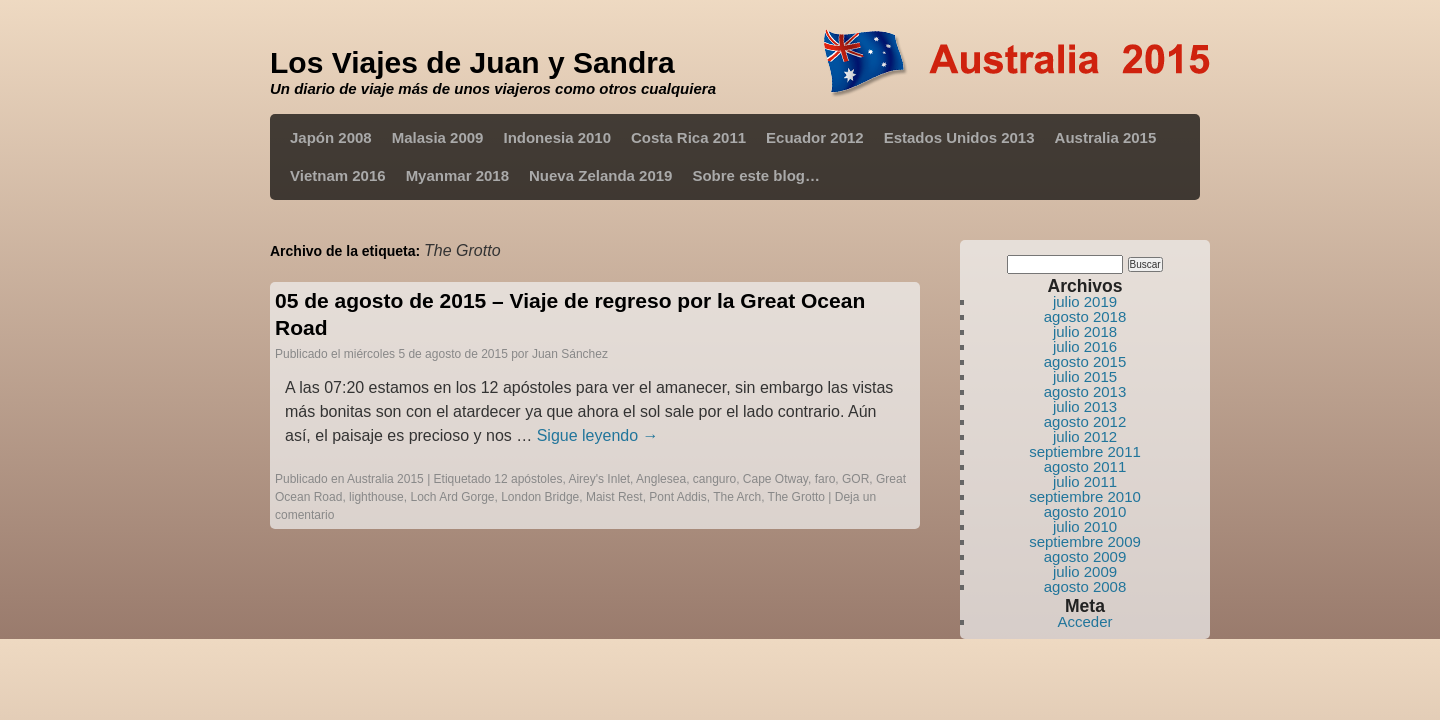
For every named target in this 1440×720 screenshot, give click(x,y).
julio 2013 (1085, 406)
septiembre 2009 (1085, 541)
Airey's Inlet (599, 479)
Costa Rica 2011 (688, 137)
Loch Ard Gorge (452, 497)
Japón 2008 (331, 137)
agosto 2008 (1085, 586)
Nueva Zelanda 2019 (600, 175)
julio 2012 (1085, 436)
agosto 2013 (1085, 391)
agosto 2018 (1085, 316)
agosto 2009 (1085, 556)
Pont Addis (677, 497)
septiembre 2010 (1085, 496)
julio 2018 (1085, 331)
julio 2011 (1085, 481)
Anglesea (661, 479)
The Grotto (796, 497)
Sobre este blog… (756, 175)
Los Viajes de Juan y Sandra (472, 62)
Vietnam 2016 (338, 175)
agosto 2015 (1085, 361)
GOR (855, 479)
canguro (714, 479)
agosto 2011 (1085, 466)
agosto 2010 (1085, 511)
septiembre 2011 (1085, 451)
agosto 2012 (1085, 421)
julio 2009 (1085, 571)
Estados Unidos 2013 (959, 137)
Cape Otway (775, 479)
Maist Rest (614, 497)
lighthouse (376, 497)
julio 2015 (1085, 376)
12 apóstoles (528, 479)
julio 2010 (1085, 526)
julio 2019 (1085, 301)
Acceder (1084, 621)
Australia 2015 (1106, 137)
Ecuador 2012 (815, 137)
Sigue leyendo (598, 435)
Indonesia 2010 (557, 137)
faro (825, 479)
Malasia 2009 (438, 137)
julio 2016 (1085, 346)
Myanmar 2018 (457, 175)
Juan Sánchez (570, 354)
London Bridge (540, 497)
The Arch (737, 497)
